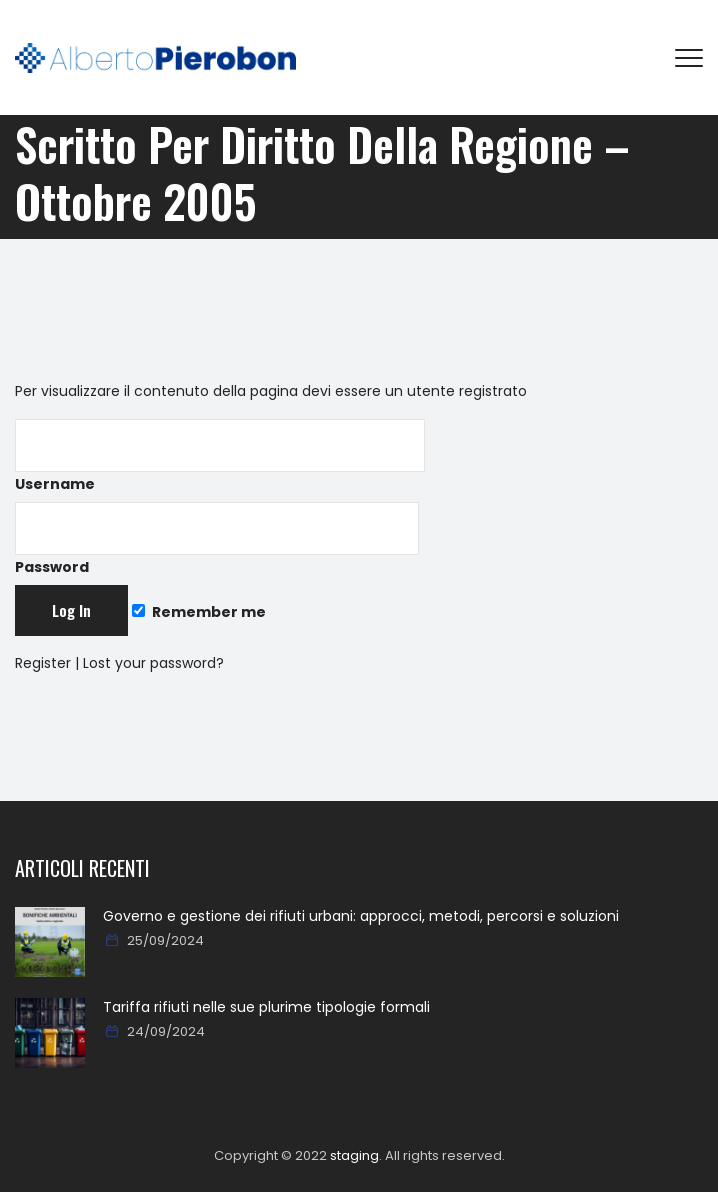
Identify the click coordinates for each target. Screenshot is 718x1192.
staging (354, 1155)
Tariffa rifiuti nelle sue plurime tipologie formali (266, 1007)
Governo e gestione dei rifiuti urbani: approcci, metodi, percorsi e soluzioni (361, 916)
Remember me (199, 612)
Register (43, 663)
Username (220, 456)
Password (217, 539)
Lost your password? (153, 663)
